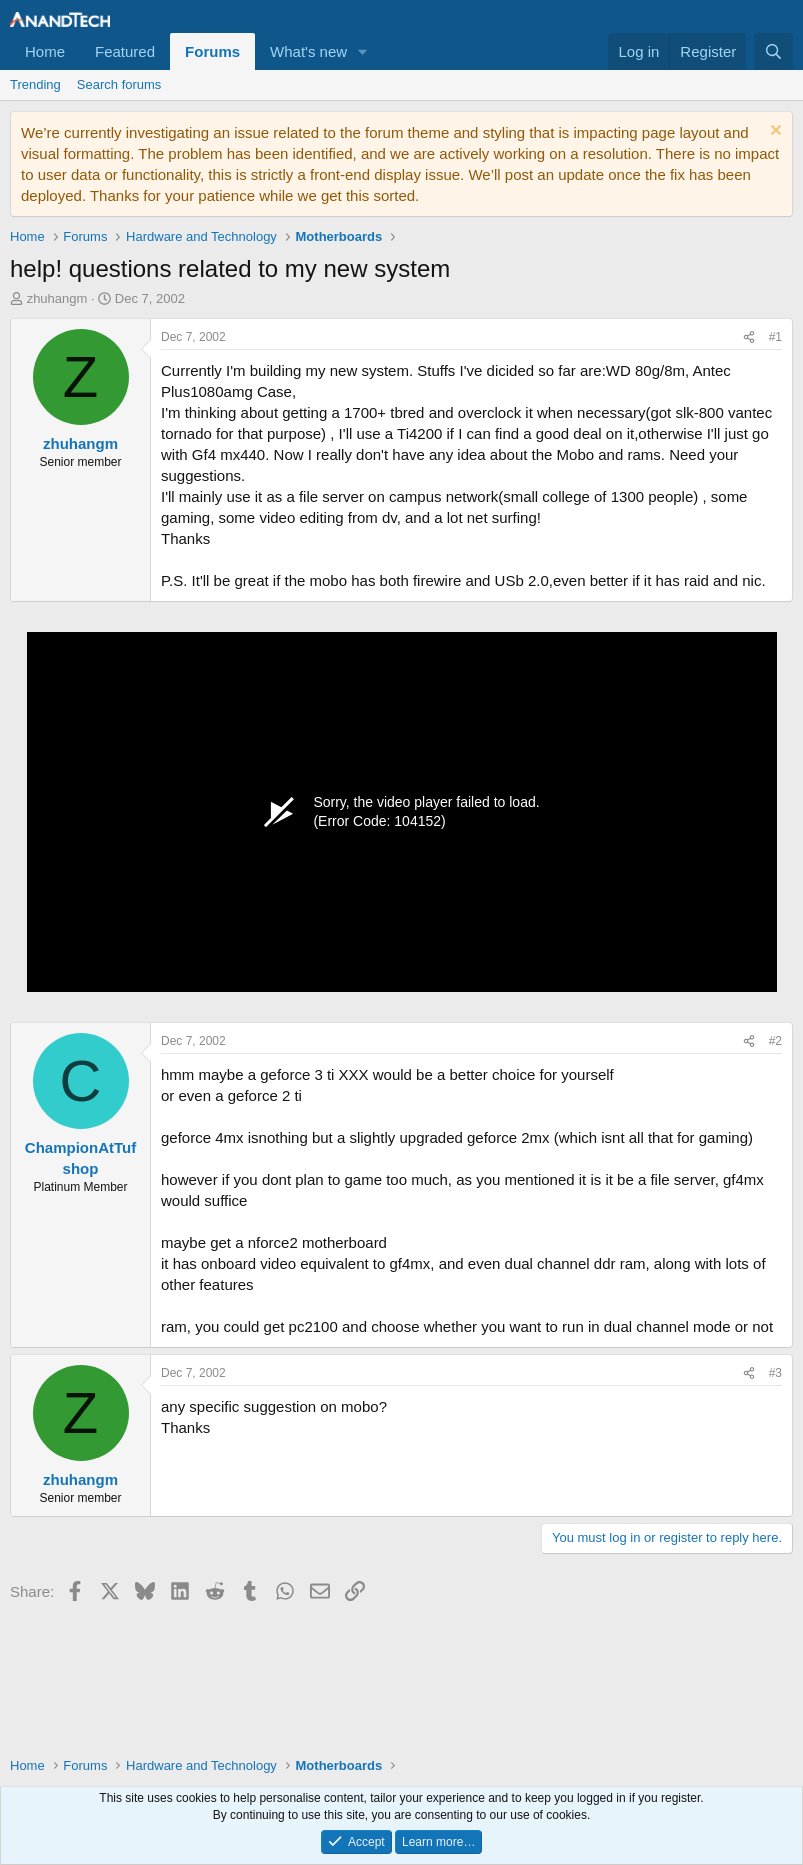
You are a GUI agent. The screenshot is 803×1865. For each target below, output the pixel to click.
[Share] (749, 337)
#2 (775, 1041)
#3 (775, 1373)
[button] (363, 51)
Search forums (119, 84)
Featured (125, 51)
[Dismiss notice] (773, 132)
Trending (35, 84)
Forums (212, 51)
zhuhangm (57, 298)
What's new (308, 51)
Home (45, 51)
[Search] (773, 51)
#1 (775, 337)
